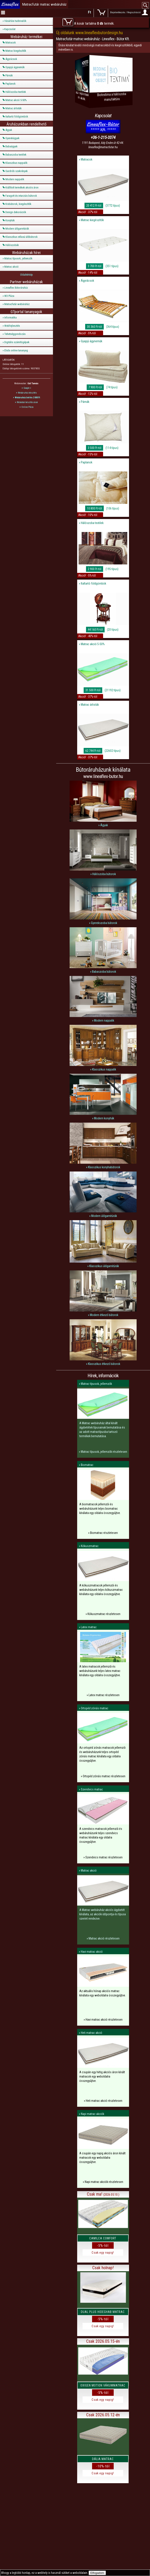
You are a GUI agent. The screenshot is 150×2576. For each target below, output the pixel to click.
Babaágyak (11, 146)
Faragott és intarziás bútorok (21, 195)
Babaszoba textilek (15, 154)
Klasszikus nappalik (16, 162)
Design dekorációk (15, 212)
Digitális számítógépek (16, 342)
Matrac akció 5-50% (16, 100)
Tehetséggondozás (15, 334)
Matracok (10, 42)
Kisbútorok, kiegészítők (18, 204)
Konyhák (10, 220)
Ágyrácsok (11, 59)
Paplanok (10, 83)
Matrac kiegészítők (15, 50)
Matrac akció (11, 266)
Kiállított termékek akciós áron (21, 187)
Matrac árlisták (13, 108)
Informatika (10, 317)
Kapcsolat (9, 29)
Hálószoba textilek (15, 91)
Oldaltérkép (26, 274)
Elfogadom (97, 2572)
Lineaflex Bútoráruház (16, 287)
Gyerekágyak (12, 138)
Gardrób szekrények (16, 171)
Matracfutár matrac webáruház (44, 4)
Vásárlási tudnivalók (15, 20)
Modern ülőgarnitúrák (17, 228)
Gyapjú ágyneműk (15, 67)
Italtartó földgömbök (16, 116)
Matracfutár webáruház (17, 304)
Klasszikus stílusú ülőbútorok (21, 236)
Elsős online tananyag (16, 350)
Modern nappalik (14, 179)
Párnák (9, 75)
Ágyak (8, 130)
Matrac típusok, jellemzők (18, 258)
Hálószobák (12, 245)
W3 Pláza (9, 295)
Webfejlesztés (12, 325)
